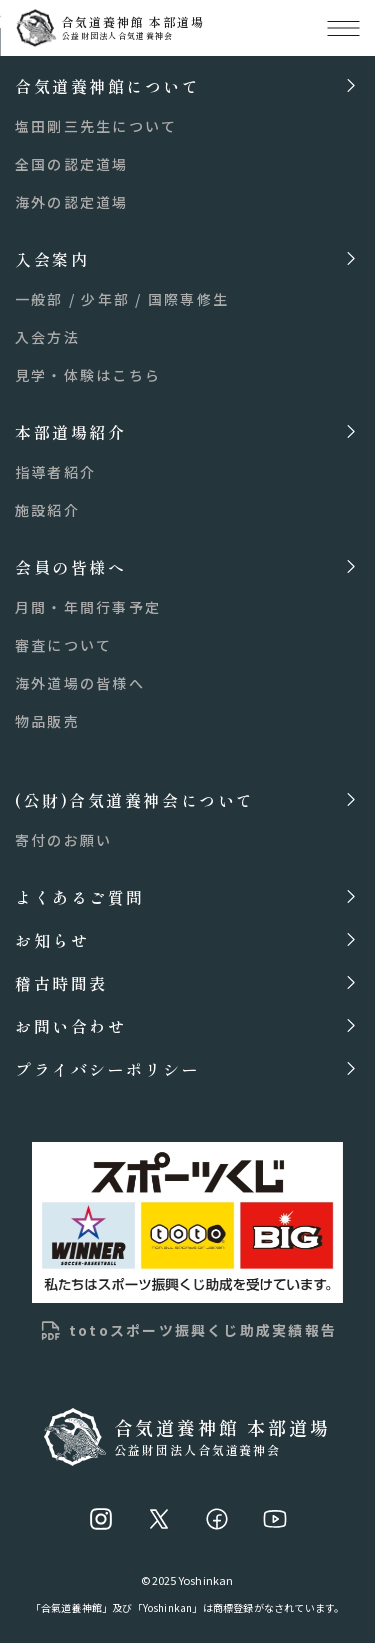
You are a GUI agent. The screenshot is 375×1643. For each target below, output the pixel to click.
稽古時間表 (61, 982)
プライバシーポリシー (108, 1068)
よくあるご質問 (80, 896)
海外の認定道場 (72, 202)
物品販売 (47, 721)
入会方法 (47, 337)
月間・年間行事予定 (88, 607)
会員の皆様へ (70, 566)
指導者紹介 (55, 472)
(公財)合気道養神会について (135, 799)
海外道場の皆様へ (80, 683)
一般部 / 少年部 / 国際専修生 (122, 299)
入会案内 (52, 258)
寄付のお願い (63, 840)
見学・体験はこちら (88, 375)
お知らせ (52, 939)
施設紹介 (47, 510)
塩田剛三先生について (96, 126)
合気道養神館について (108, 85)
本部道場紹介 (70, 431)
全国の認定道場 (72, 164)
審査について (63, 645)
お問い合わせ (70, 1025)
